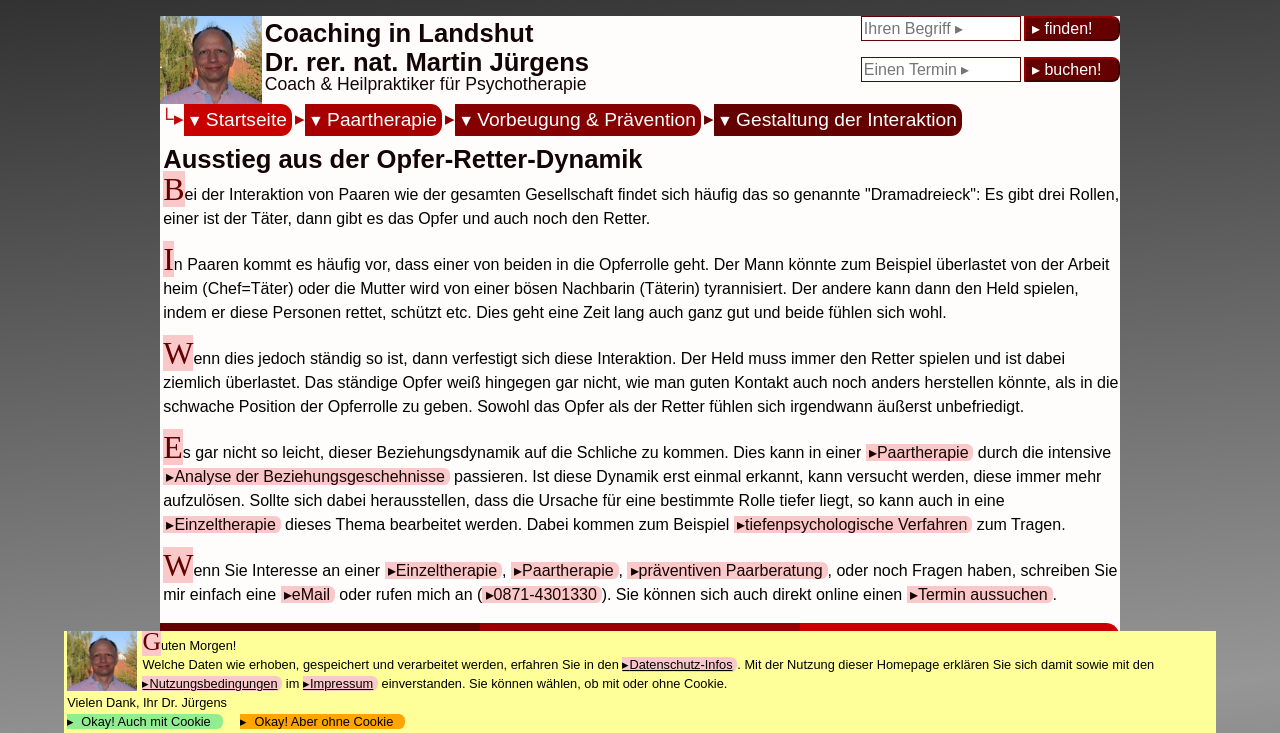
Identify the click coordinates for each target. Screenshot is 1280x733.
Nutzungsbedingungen (213, 683)
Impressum (341, 683)
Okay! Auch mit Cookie (146, 721)
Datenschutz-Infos (680, 664)
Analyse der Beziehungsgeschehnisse (309, 476)
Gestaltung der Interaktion (846, 119)
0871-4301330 (545, 594)
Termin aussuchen (983, 594)
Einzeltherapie (224, 524)
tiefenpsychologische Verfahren (856, 524)
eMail (311, 594)
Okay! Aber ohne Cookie (323, 721)
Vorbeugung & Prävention (586, 119)
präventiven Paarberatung (731, 570)
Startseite (246, 119)
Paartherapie (382, 119)
